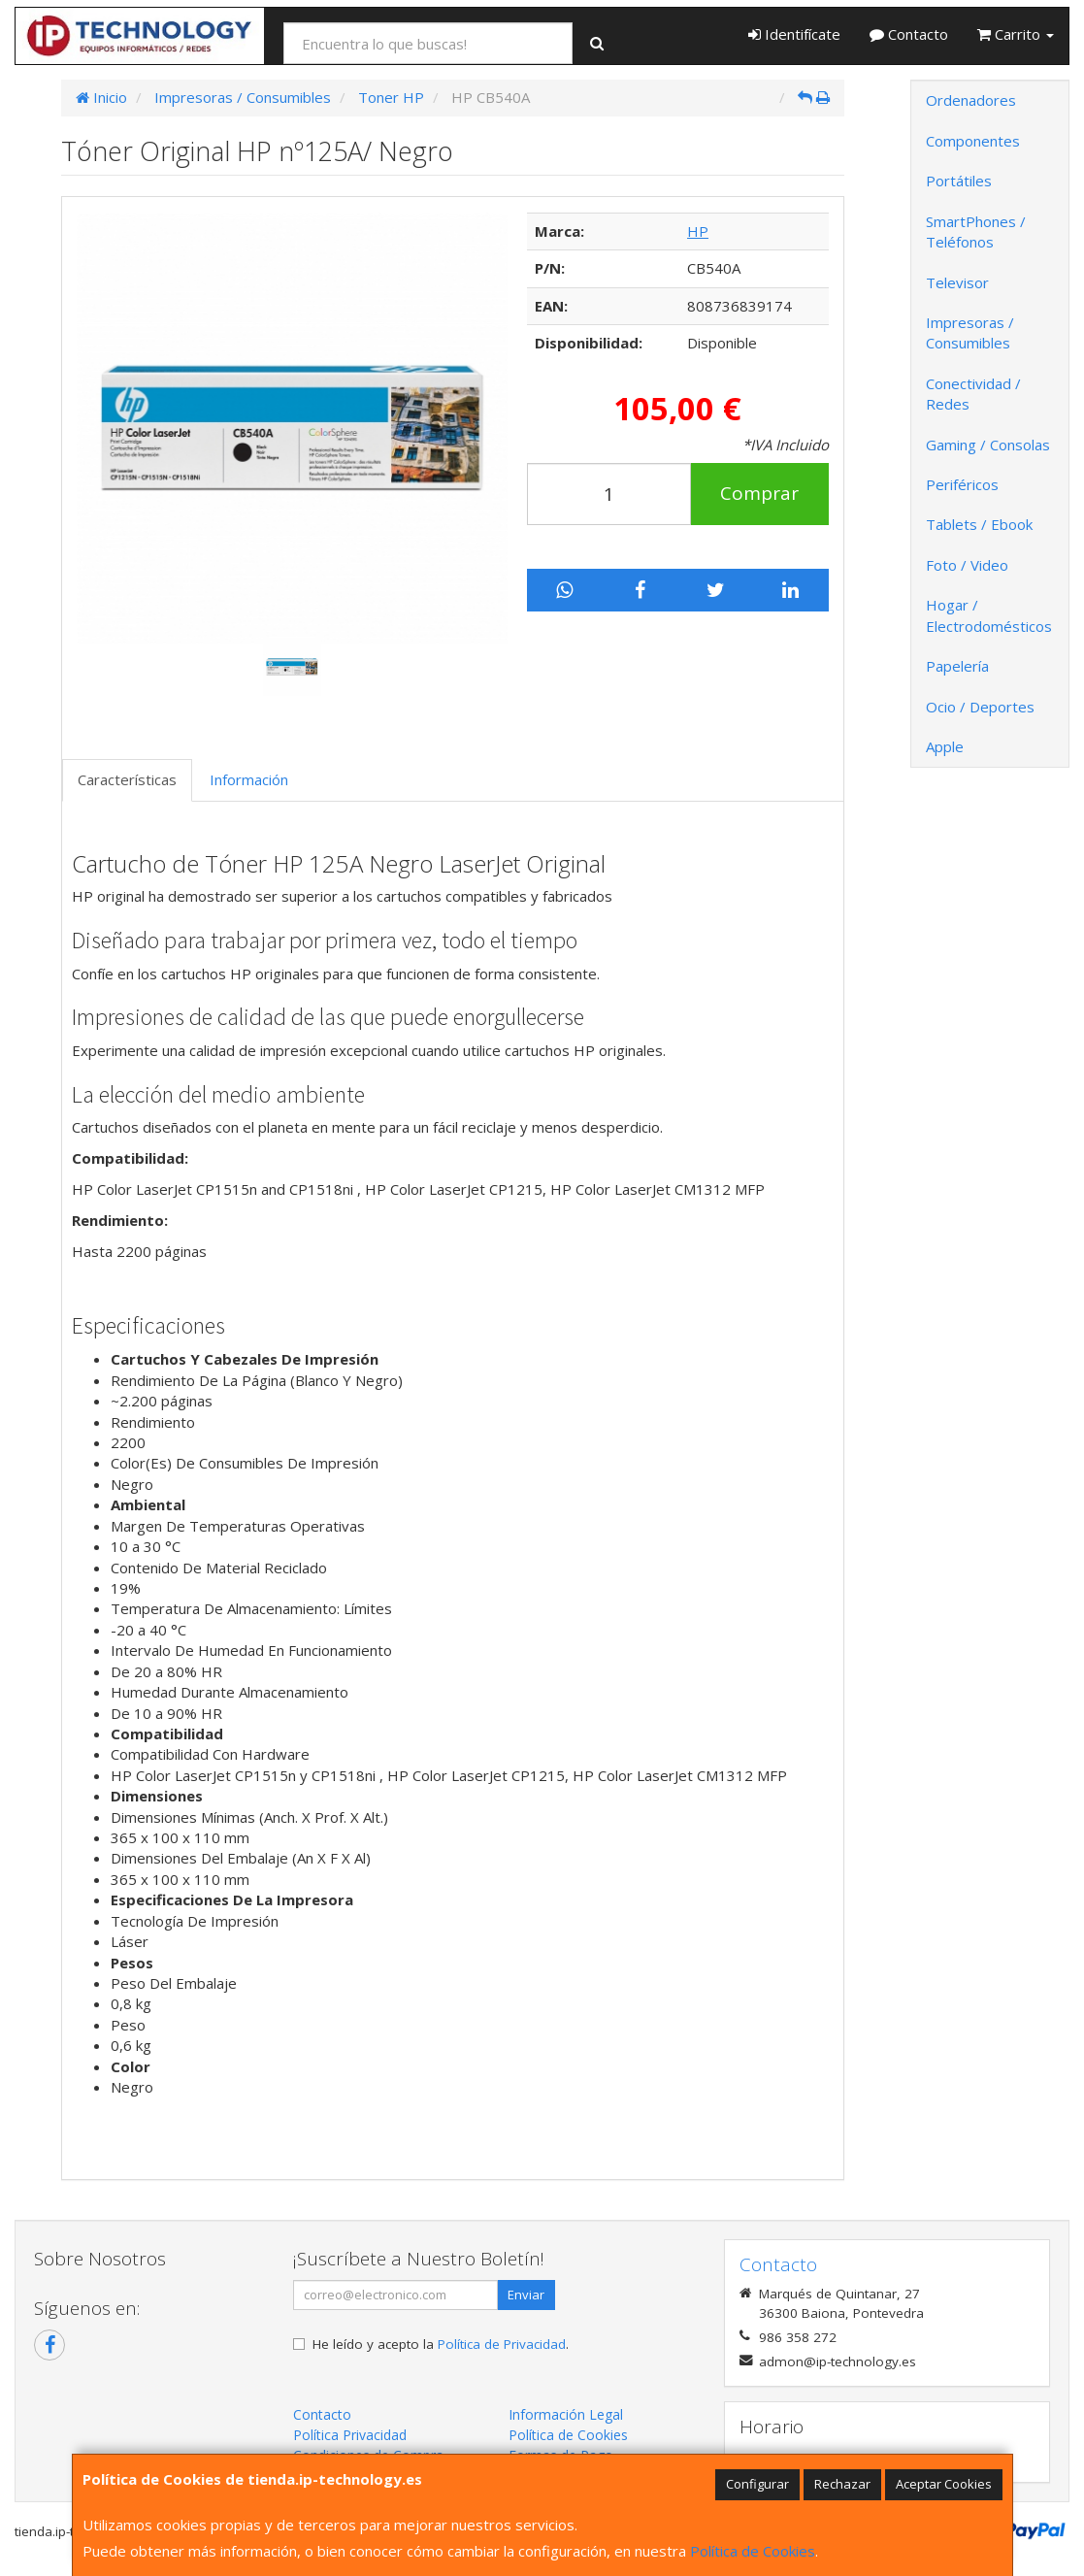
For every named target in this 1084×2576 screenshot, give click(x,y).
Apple (945, 746)
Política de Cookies (752, 2550)
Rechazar (842, 2484)
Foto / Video (967, 565)
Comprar (759, 493)
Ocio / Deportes (980, 706)
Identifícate (794, 34)
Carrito (1015, 34)
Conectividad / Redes (973, 393)
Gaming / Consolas (988, 444)
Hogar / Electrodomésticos (989, 615)
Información (249, 779)
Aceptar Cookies (944, 2484)
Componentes (973, 140)
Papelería (957, 666)
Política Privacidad (350, 2435)
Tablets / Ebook (979, 524)
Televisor (957, 282)
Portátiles (959, 180)
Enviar (526, 2294)
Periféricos (962, 484)
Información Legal (566, 2414)
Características (127, 779)
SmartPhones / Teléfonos (976, 231)
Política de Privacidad (502, 2344)
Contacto (909, 34)
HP (697, 231)
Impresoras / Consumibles (970, 332)
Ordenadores (971, 100)
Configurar (757, 2484)
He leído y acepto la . (440, 2344)
